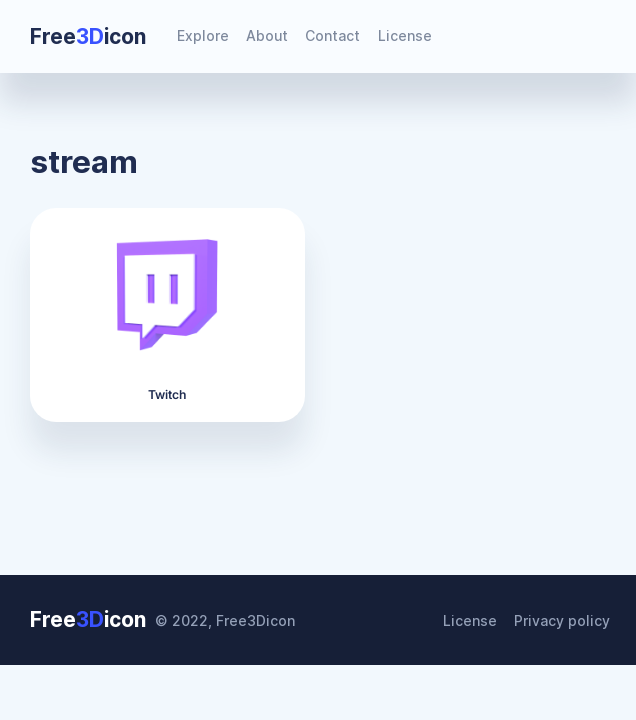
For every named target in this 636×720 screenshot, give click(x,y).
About (267, 35)
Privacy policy (562, 620)
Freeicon (88, 36)
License (405, 35)
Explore (203, 35)
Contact (332, 35)
